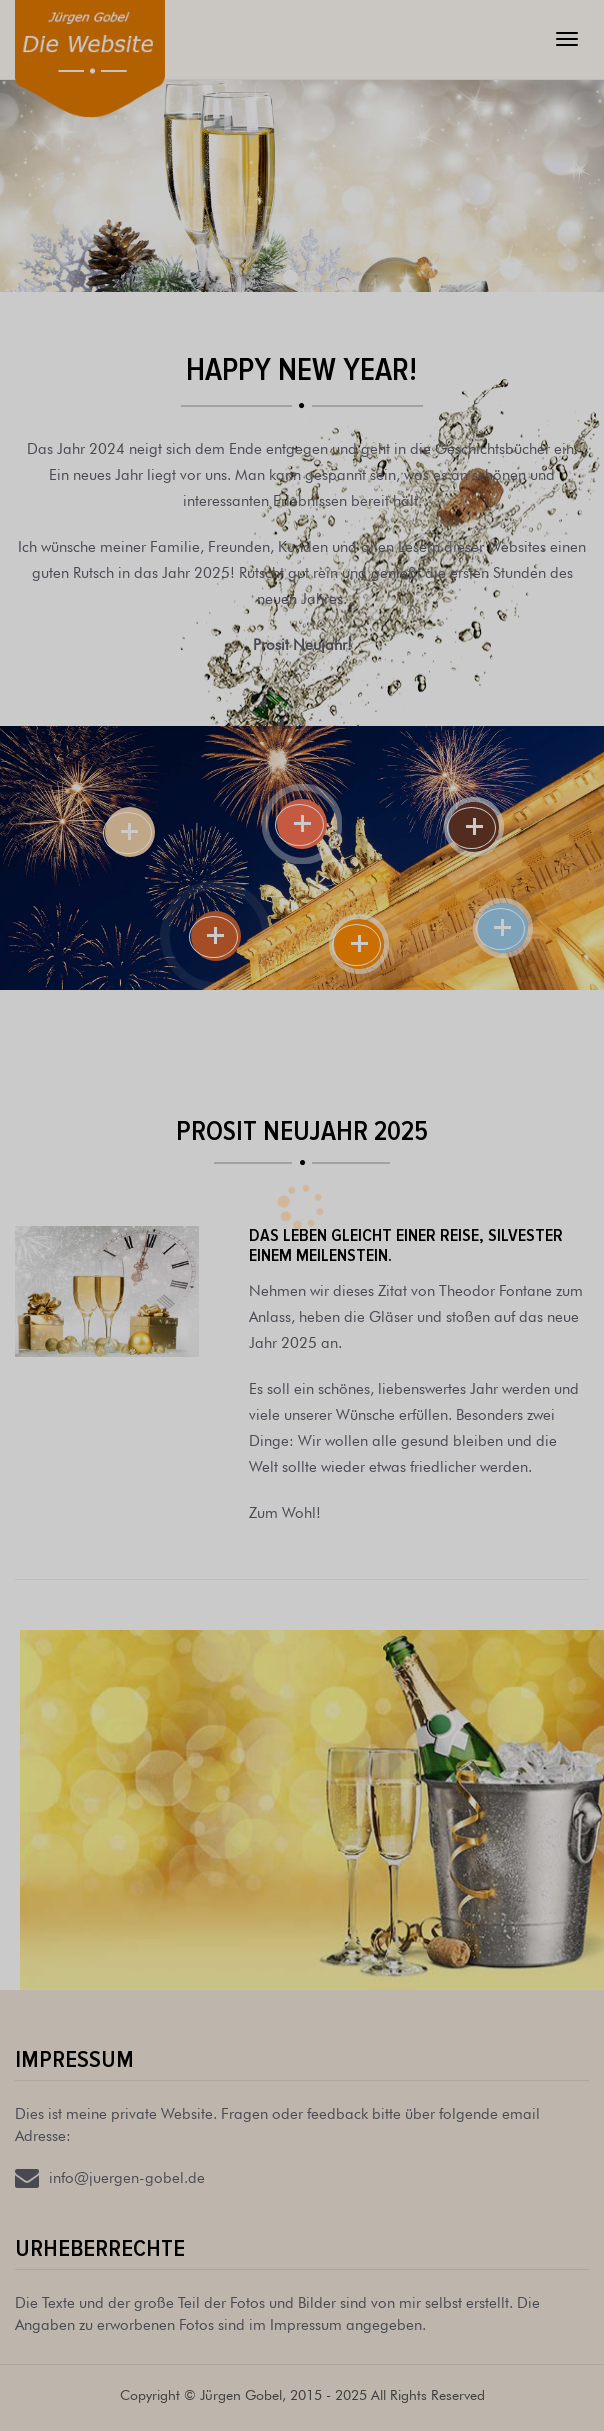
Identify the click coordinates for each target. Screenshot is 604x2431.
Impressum (74, 2059)
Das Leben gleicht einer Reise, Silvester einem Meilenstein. (406, 1245)
